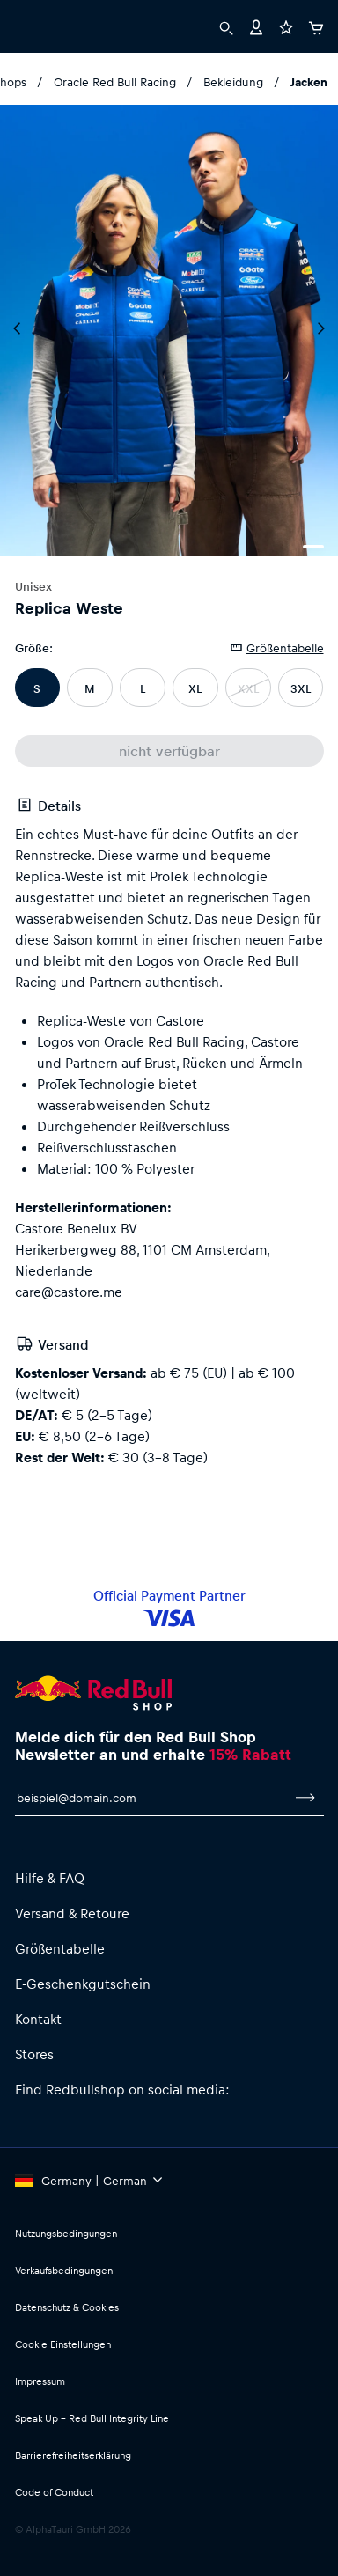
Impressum (40, 2381)
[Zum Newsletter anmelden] (305, 1797)
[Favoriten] (286, 26)
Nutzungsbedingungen (66, 2233)
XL (195, 688)
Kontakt (38, 2019)
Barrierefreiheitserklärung (73, 2455)
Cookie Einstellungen (63, 2344)
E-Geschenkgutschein (83, 1983)
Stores (34, 2054)
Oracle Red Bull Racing (115, 81)
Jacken (308, 81)
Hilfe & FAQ (49, 1878)
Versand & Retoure (72, 1913)
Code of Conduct (54, 2492)
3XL (300, 688)
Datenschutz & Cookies (67, 2307)
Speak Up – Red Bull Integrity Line (92, 2418)
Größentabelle (60, 1948)
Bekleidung (233, 81)
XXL (248, 688)
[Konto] (256, 26)
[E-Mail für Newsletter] (151, 1797)
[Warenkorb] (316, 25)
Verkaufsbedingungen (64, 2270)
